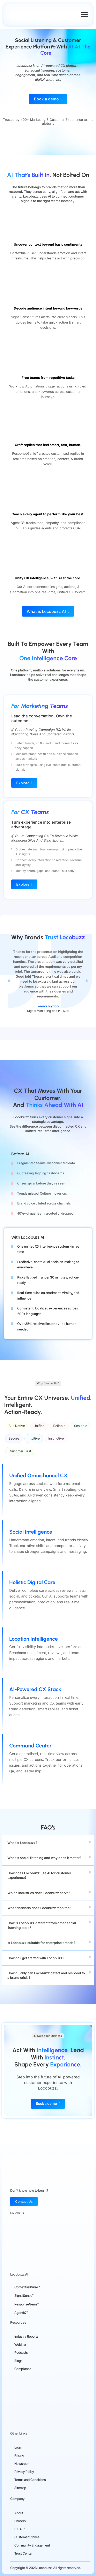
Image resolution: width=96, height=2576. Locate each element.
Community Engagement (32, 2545)
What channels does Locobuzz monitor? (39, 1908)
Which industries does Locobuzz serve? (38, 1893)
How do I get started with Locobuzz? (35, 1958)
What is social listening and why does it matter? (44, 1858)
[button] (9, 981)
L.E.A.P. (19, 2529)
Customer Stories (26, 2537)
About (18, 2513)
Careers (20, 2521)
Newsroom (22, 2464)
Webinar (20, 2344)
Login (18, 2447)
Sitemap (20, 2488)
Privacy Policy (24, 2472)
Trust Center (23, 2553)
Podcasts (21, 2352)
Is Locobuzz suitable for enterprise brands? (41, 1943)
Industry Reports (26, 2336)
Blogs (18, 2361)
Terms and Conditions (30, 2480)
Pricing (19, 2455)
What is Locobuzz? (22, 1843)
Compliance (22, 2369)
